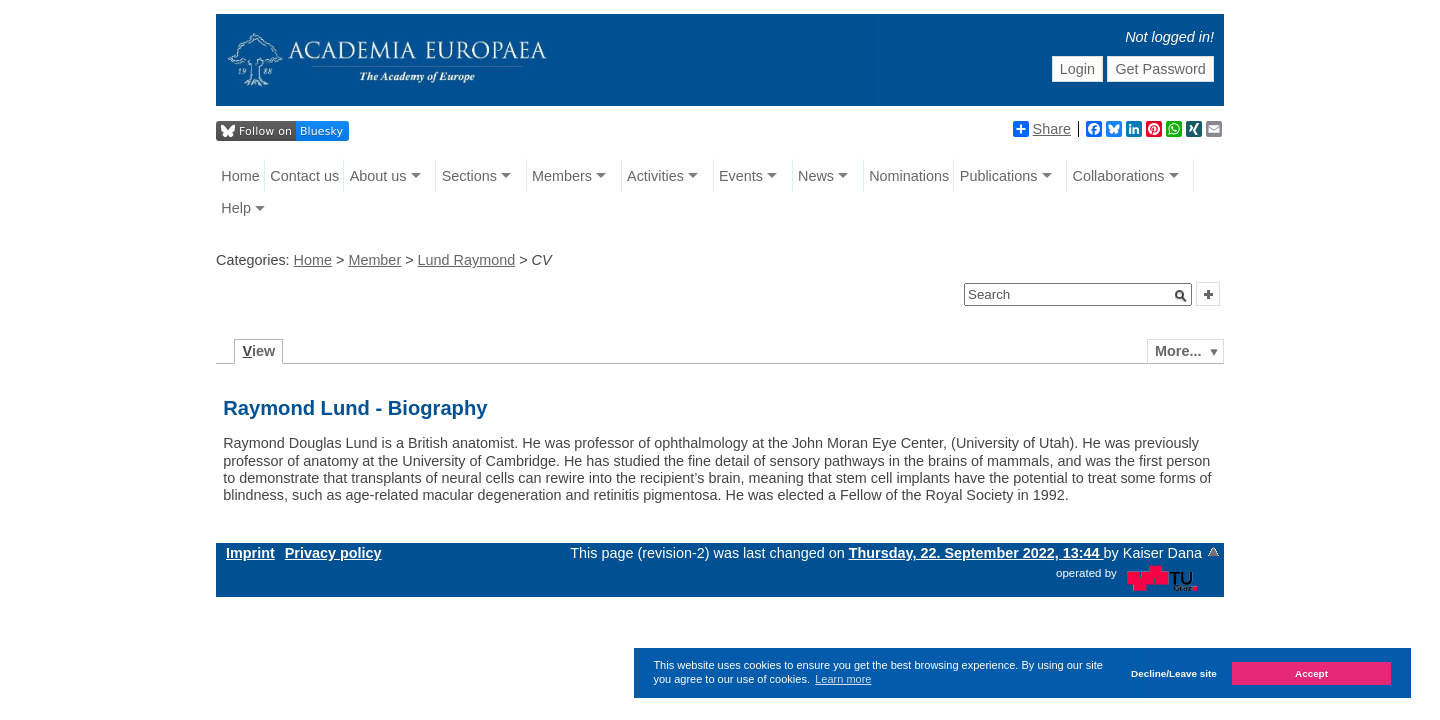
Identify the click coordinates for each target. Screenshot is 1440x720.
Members (562, 176)
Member (374, 260)
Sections (469, 176)
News (816, 176)
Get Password (1160, 69)
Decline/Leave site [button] (1174, 673)
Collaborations (1119, 176)
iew (259, 351)
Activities (655, 176)
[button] (1181, 296)
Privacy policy (333, 553)
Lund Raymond (467, 260)
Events (741, 176)
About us (378, 176)
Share (1042, 129)
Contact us (304, 176)
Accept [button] (1311, 673)
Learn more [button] (843, 679)
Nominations (909, 176)
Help (236, 208)
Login (1077, 69)
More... (1178, 351)
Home (240, 176)
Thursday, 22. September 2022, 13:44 (976, 553)
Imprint (250, 553)
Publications (999, 176)
